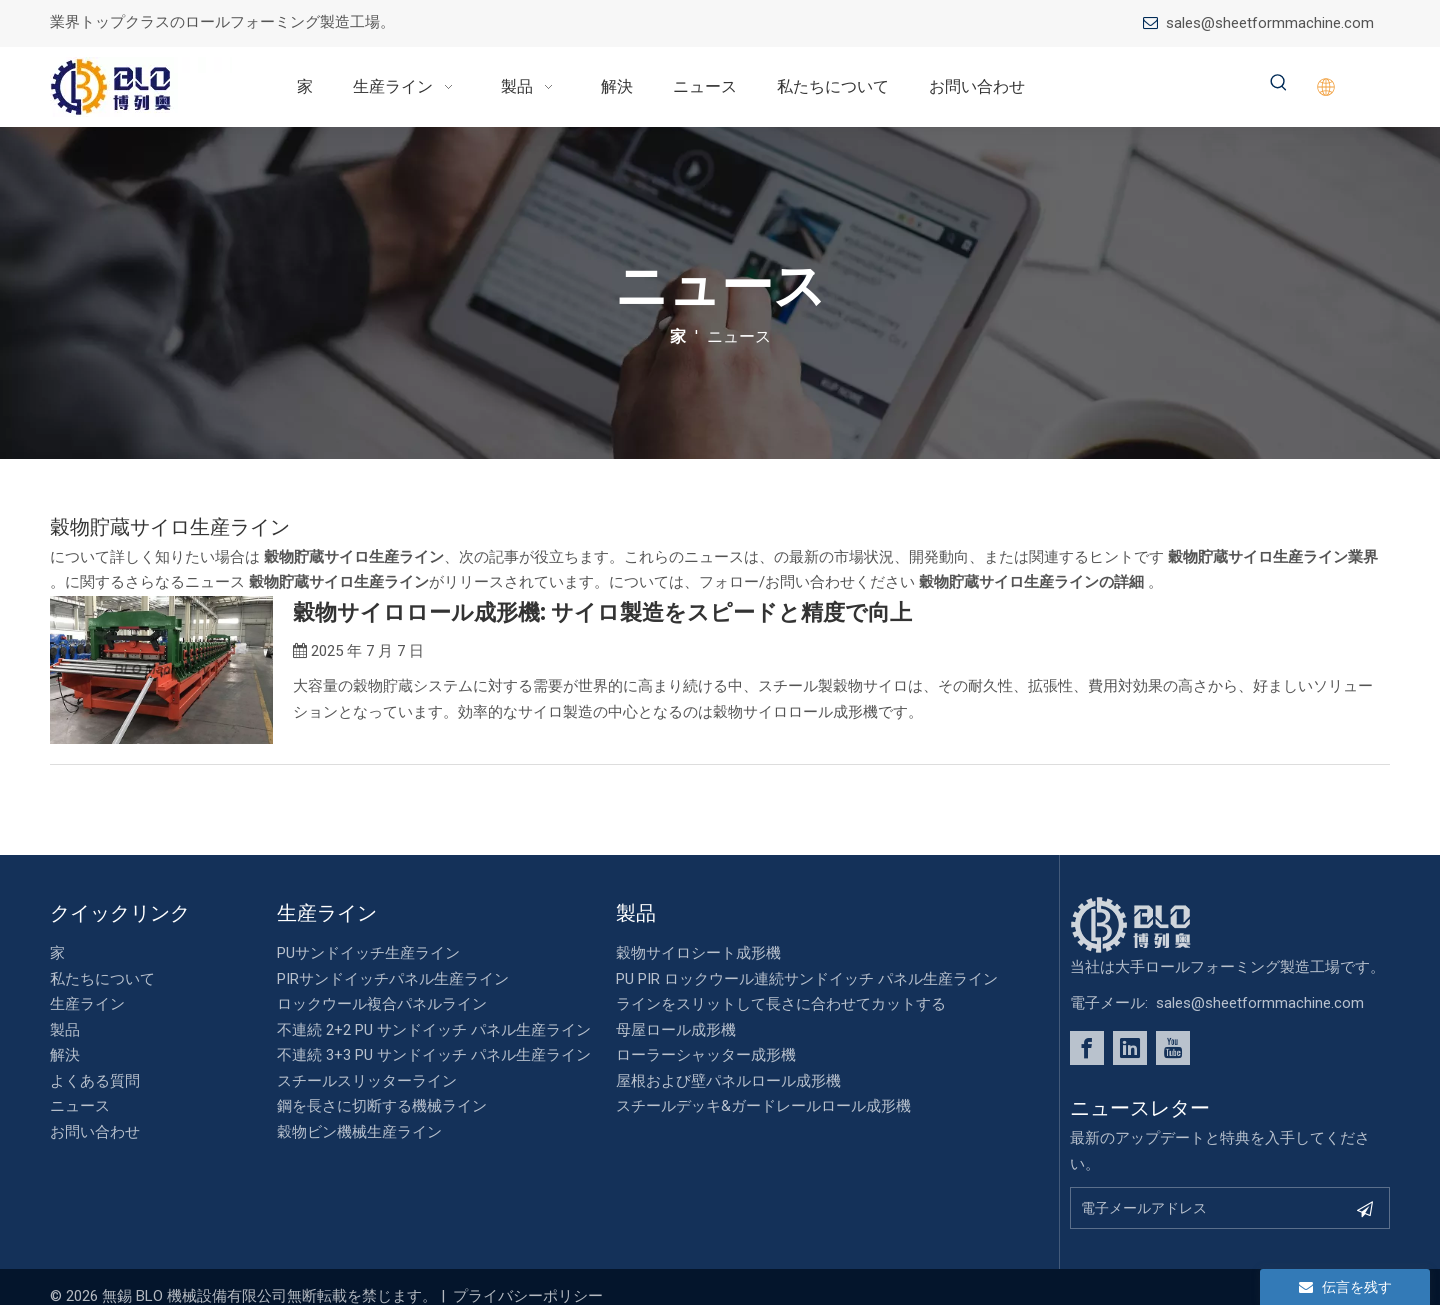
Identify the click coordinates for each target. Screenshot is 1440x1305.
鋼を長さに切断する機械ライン (382, 1106)
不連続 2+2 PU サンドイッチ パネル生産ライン (434, 1030)
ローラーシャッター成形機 (706, 1055)
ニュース (80, 1106)
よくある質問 (95, 1081)
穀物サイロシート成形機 (698, 953)
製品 (65, 1030)
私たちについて (102, 979)
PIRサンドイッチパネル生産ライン (393, 979)
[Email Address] (1208, 1208)
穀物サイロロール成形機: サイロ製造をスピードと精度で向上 (602, 612)
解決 (65, 1055)
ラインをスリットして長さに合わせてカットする (781, 1004)
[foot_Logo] (1161, 925)
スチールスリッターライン (367, 1081)
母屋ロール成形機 (676, 1030)
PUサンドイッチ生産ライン (368, 953)
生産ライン (87, 1004)
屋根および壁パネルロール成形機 (728, 1081)
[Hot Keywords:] (1279, 84)
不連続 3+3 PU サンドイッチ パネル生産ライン (434, 1055)
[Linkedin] (1130, 1048)
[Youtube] (1173, 1048)
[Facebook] (1087, 1048)
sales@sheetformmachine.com (1270, 23)
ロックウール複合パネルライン (382, 1004)
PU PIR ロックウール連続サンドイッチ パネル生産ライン (807, 979)
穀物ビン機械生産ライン (359, 1132)
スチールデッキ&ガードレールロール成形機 (763, 1106)
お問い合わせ (95, 1132)
